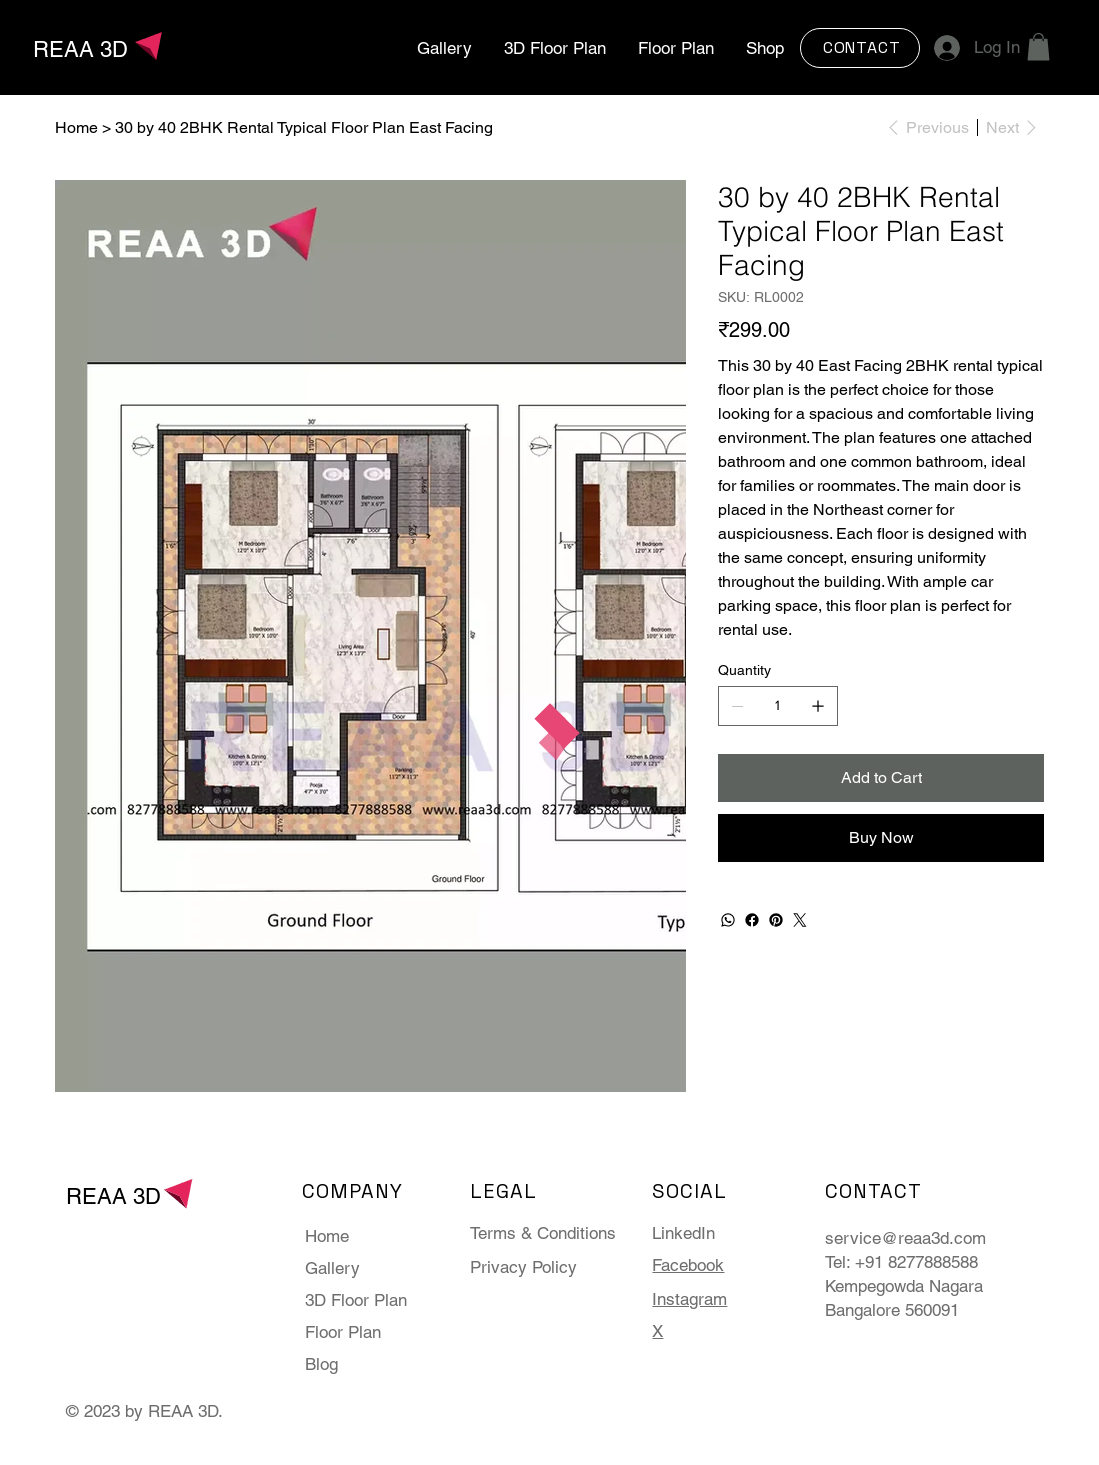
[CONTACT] (860, 48)
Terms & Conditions (543, 1233)
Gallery (332, 1268)
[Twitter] (800, 920)
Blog (321, 1364)
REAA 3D (80, 49)
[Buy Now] (881, 838)
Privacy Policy (523, 1267)
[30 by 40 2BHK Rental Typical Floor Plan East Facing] (304, 127)
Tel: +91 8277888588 (901, 1262)
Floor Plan (343, 1332)
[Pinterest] (776, 920)
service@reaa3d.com (905, 1238)
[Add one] (818, 706)
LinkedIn (683, 1233)
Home (327, 1236)
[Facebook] (752, 920)
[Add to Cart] (881, 778)
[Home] (76, 127)
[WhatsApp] (728, 920)
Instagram (689, 1299)
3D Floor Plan (356, 1300)
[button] (1038, 46)
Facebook (688, 1265)
